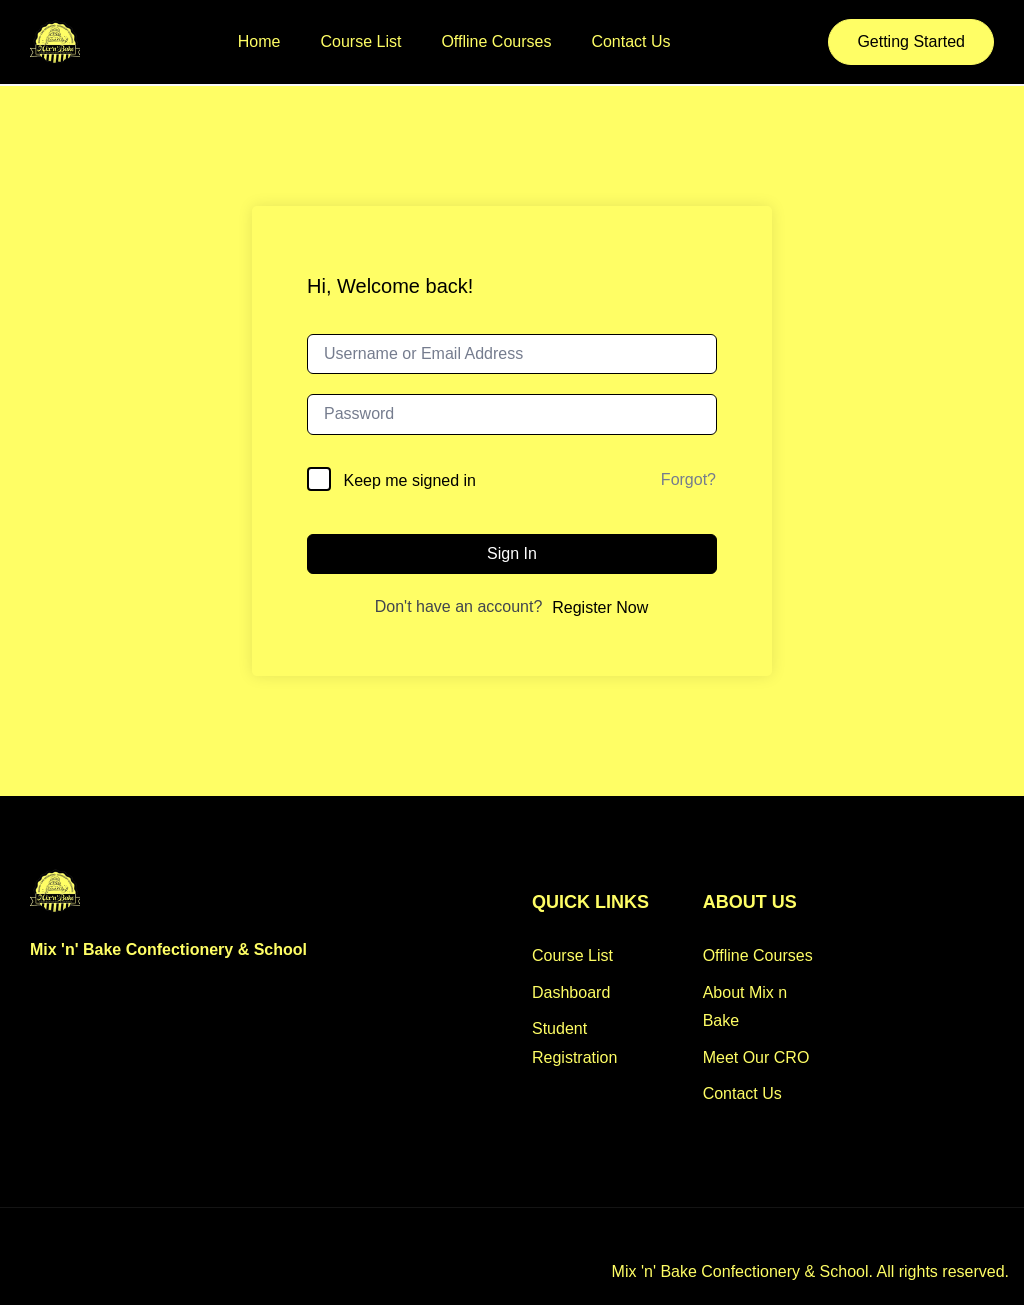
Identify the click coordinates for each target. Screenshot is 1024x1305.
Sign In (512, 553)
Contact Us (630, 41)
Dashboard (571, 992)
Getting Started (911, 41)
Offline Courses (496, 41)
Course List (361, 41)
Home (259, 41)
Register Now (600, 607)
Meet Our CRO (756, 1057)
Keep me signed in (409, 480)
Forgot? (688, 479)
